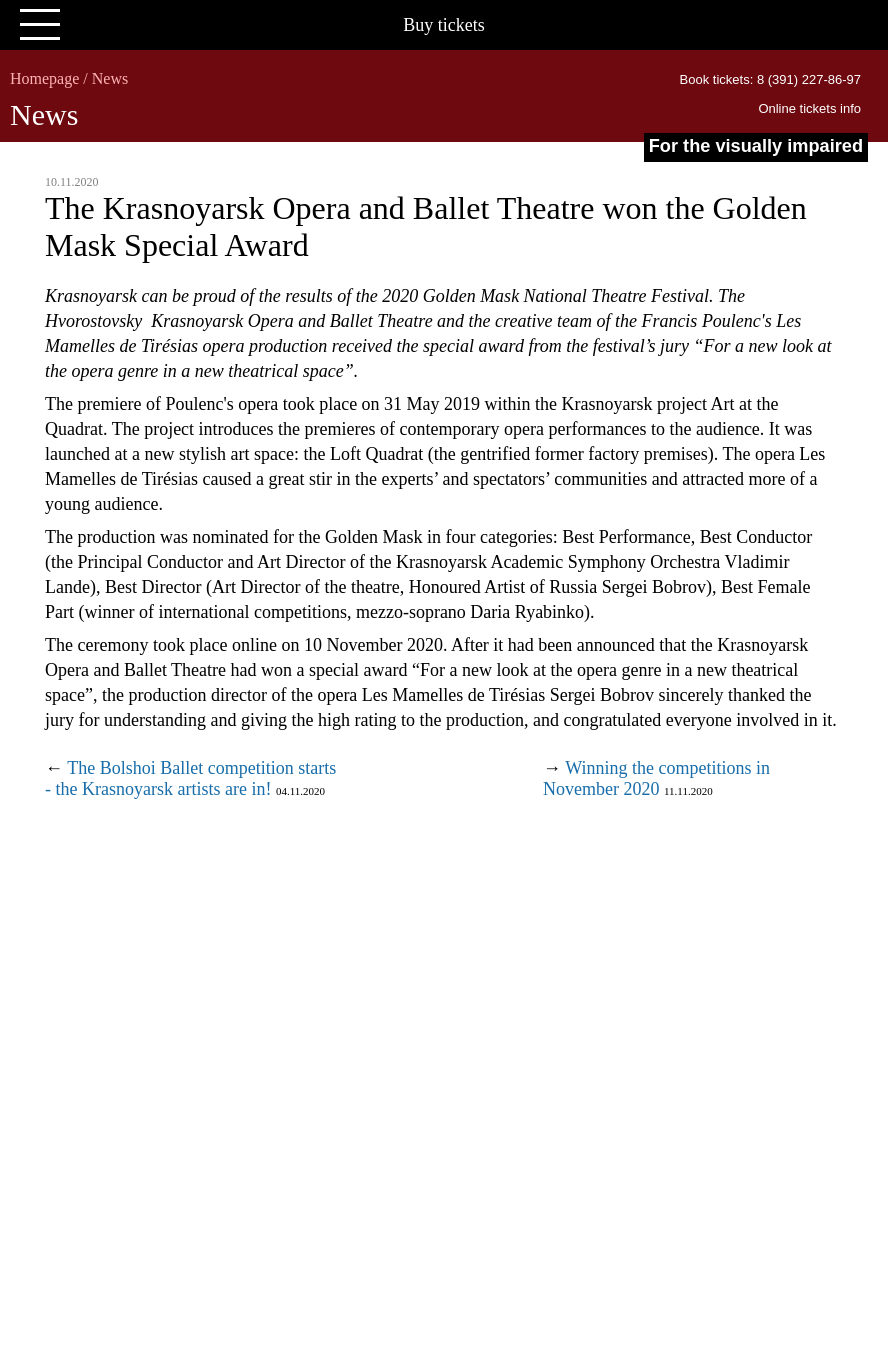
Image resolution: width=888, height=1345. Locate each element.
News (110, 78)
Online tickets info (809, 108)
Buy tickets (444, 25)
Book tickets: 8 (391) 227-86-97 (770, 79)
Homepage (44, 78)
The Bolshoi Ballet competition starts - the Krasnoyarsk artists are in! (190, 778)
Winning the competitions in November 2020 (656, 778)
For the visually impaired (756, 146)
